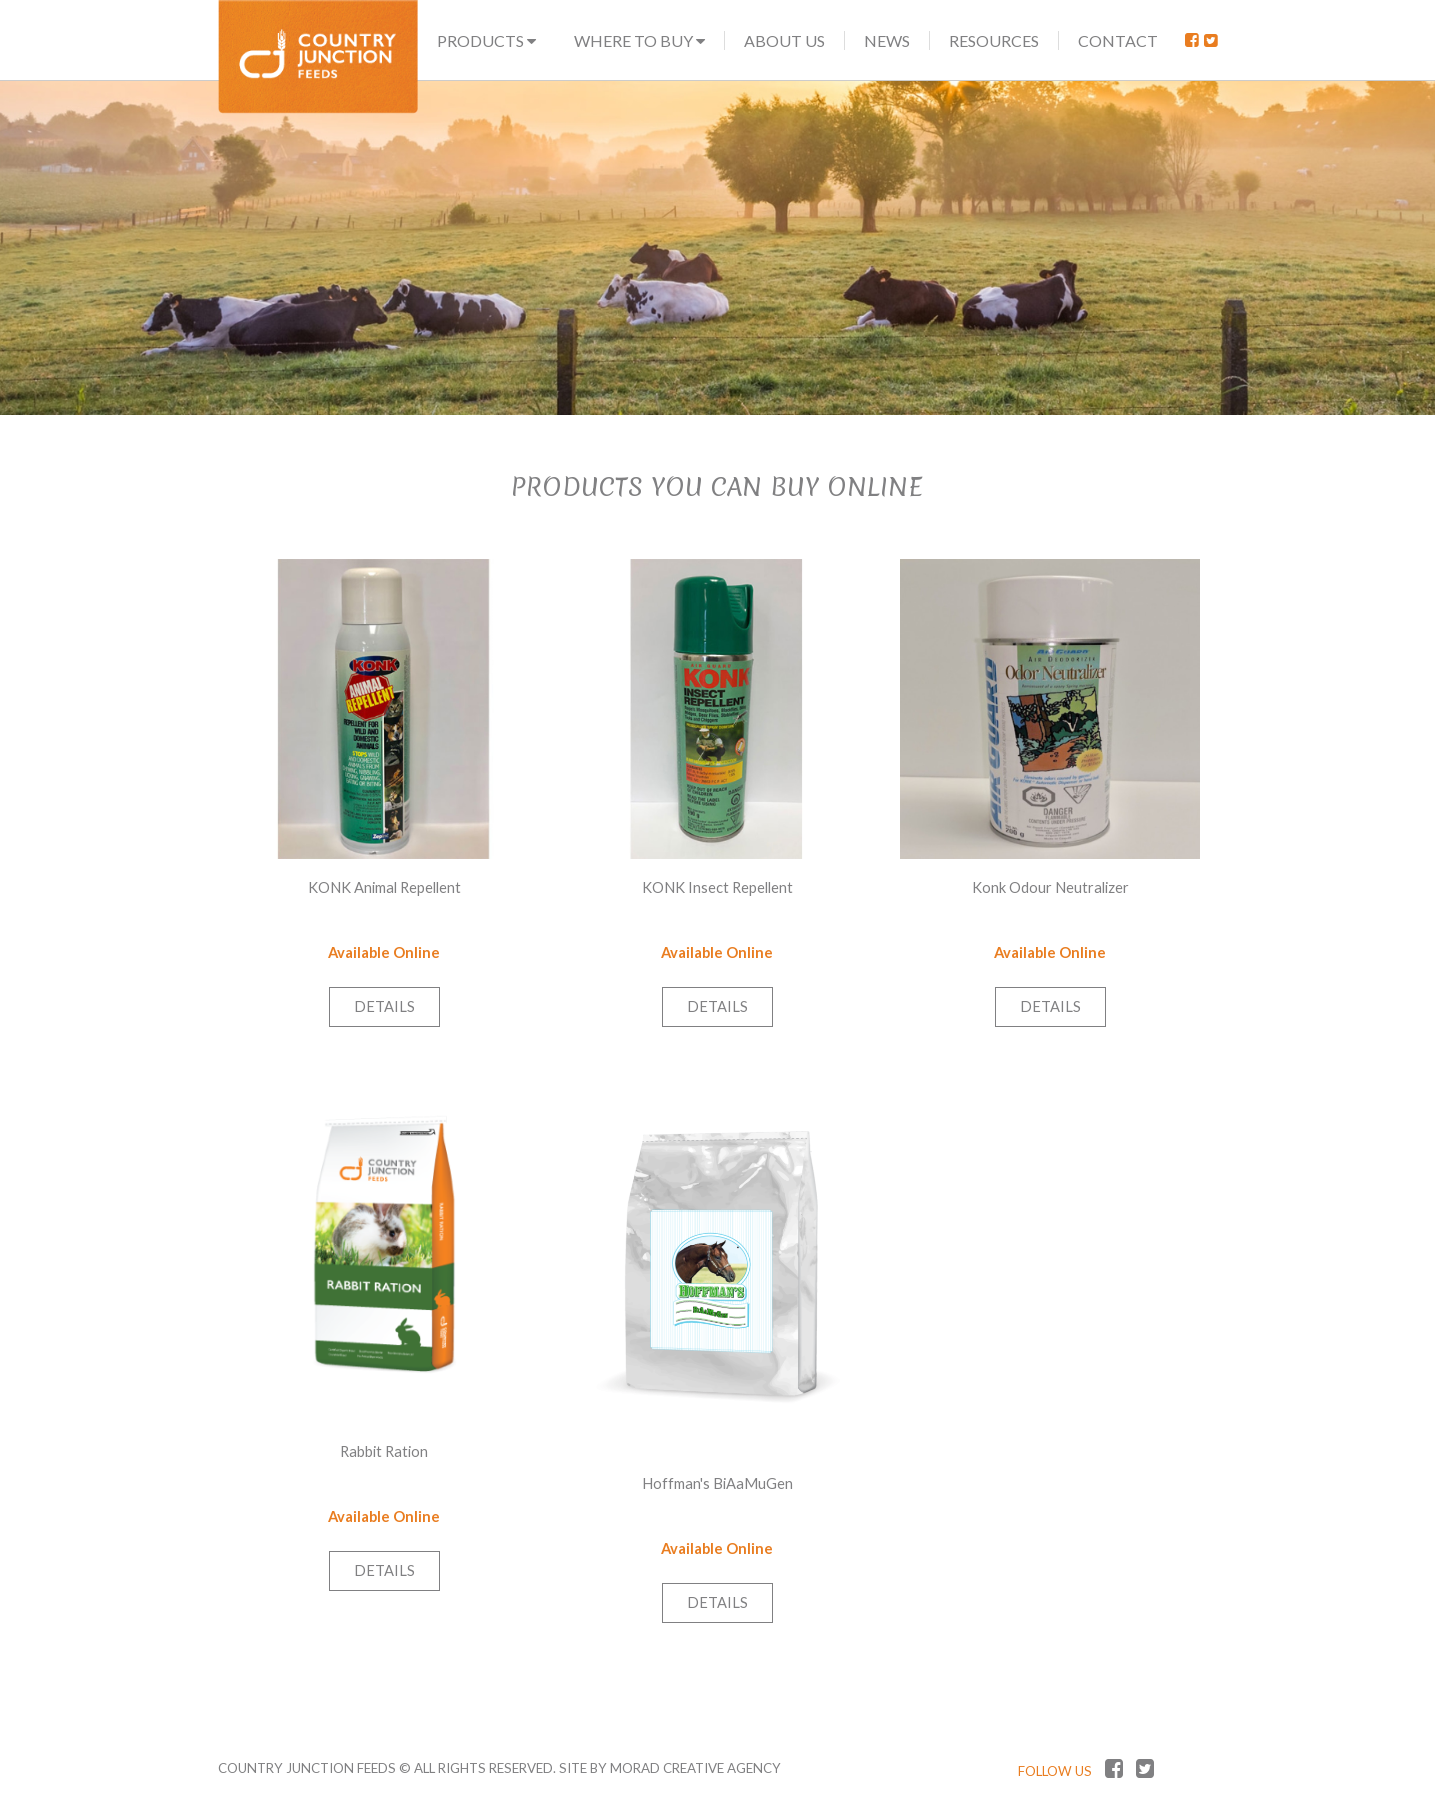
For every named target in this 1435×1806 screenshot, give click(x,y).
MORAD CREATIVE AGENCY (695, 1768)
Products (486, 40)
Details (384, 1006)
